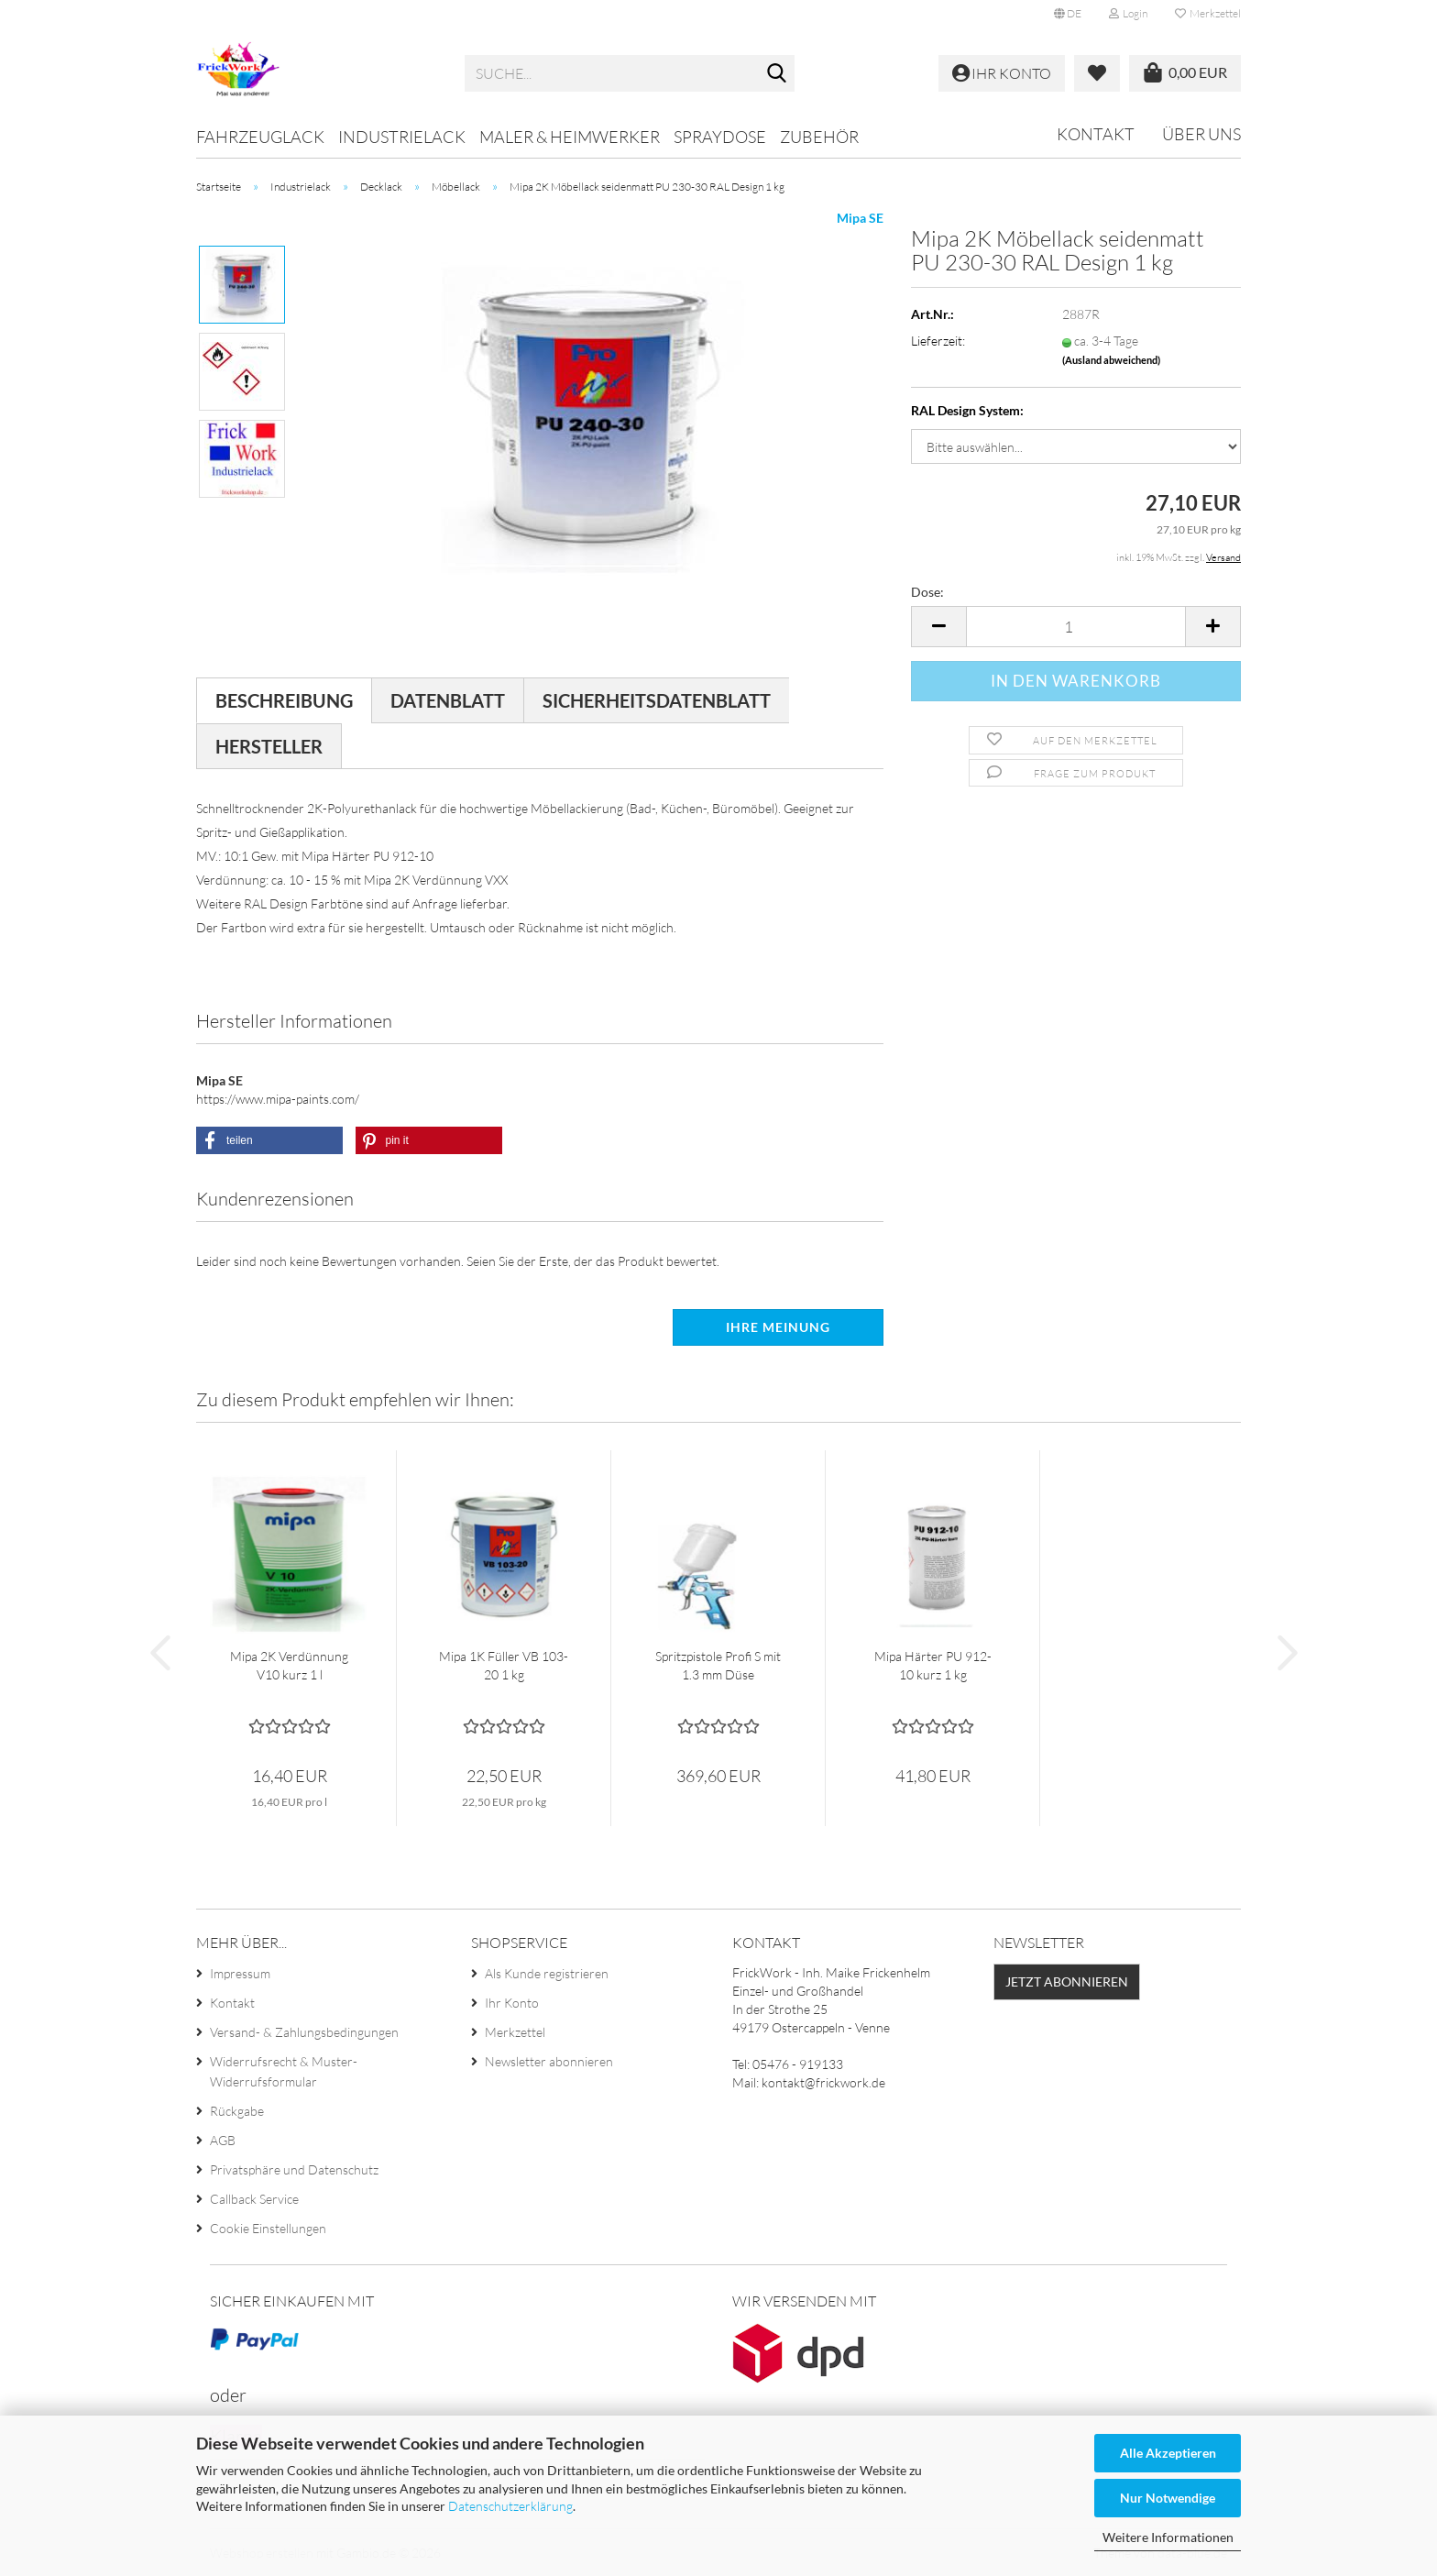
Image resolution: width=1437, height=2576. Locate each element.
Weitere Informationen (1168, 2537)
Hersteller (269, 746)
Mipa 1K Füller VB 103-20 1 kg (503, 1665)
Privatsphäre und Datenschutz (294, 2169)
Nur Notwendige (1167, 2497)
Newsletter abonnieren (549, 2061)
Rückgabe (237, 2111)
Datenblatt (447, 700)
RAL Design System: (967, 410)
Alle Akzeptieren (1168, 2452)
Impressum (240, 1973)
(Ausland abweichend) (1111, 360)
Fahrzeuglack (260, 137)
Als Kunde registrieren (547, 1973)
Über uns (1201, 134)
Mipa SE (860, 218)
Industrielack (402, 137)
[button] (1067, 14)
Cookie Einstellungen (268, 2228)
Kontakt (1096, 134)
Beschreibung (284, 700)
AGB (223, 2140)
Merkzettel (1208, 13)
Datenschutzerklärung (510, 2506)
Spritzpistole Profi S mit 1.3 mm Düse (718, 1665)
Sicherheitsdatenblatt (657, 700)
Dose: (927, 592)
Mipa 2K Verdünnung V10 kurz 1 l (289, 1665)
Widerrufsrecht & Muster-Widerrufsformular (283, 2071)
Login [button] (1128, 13)
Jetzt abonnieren (1066, 1981)
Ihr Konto (512, 2002)
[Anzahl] (1076, 626)
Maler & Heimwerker (569, 137)
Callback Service (254, 2199)
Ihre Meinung (778, 1327)
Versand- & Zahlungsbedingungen (304, 2032)
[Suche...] (777, 74)
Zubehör (819, 137)
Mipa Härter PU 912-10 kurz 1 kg (933, 1665)
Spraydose (720, 137)
